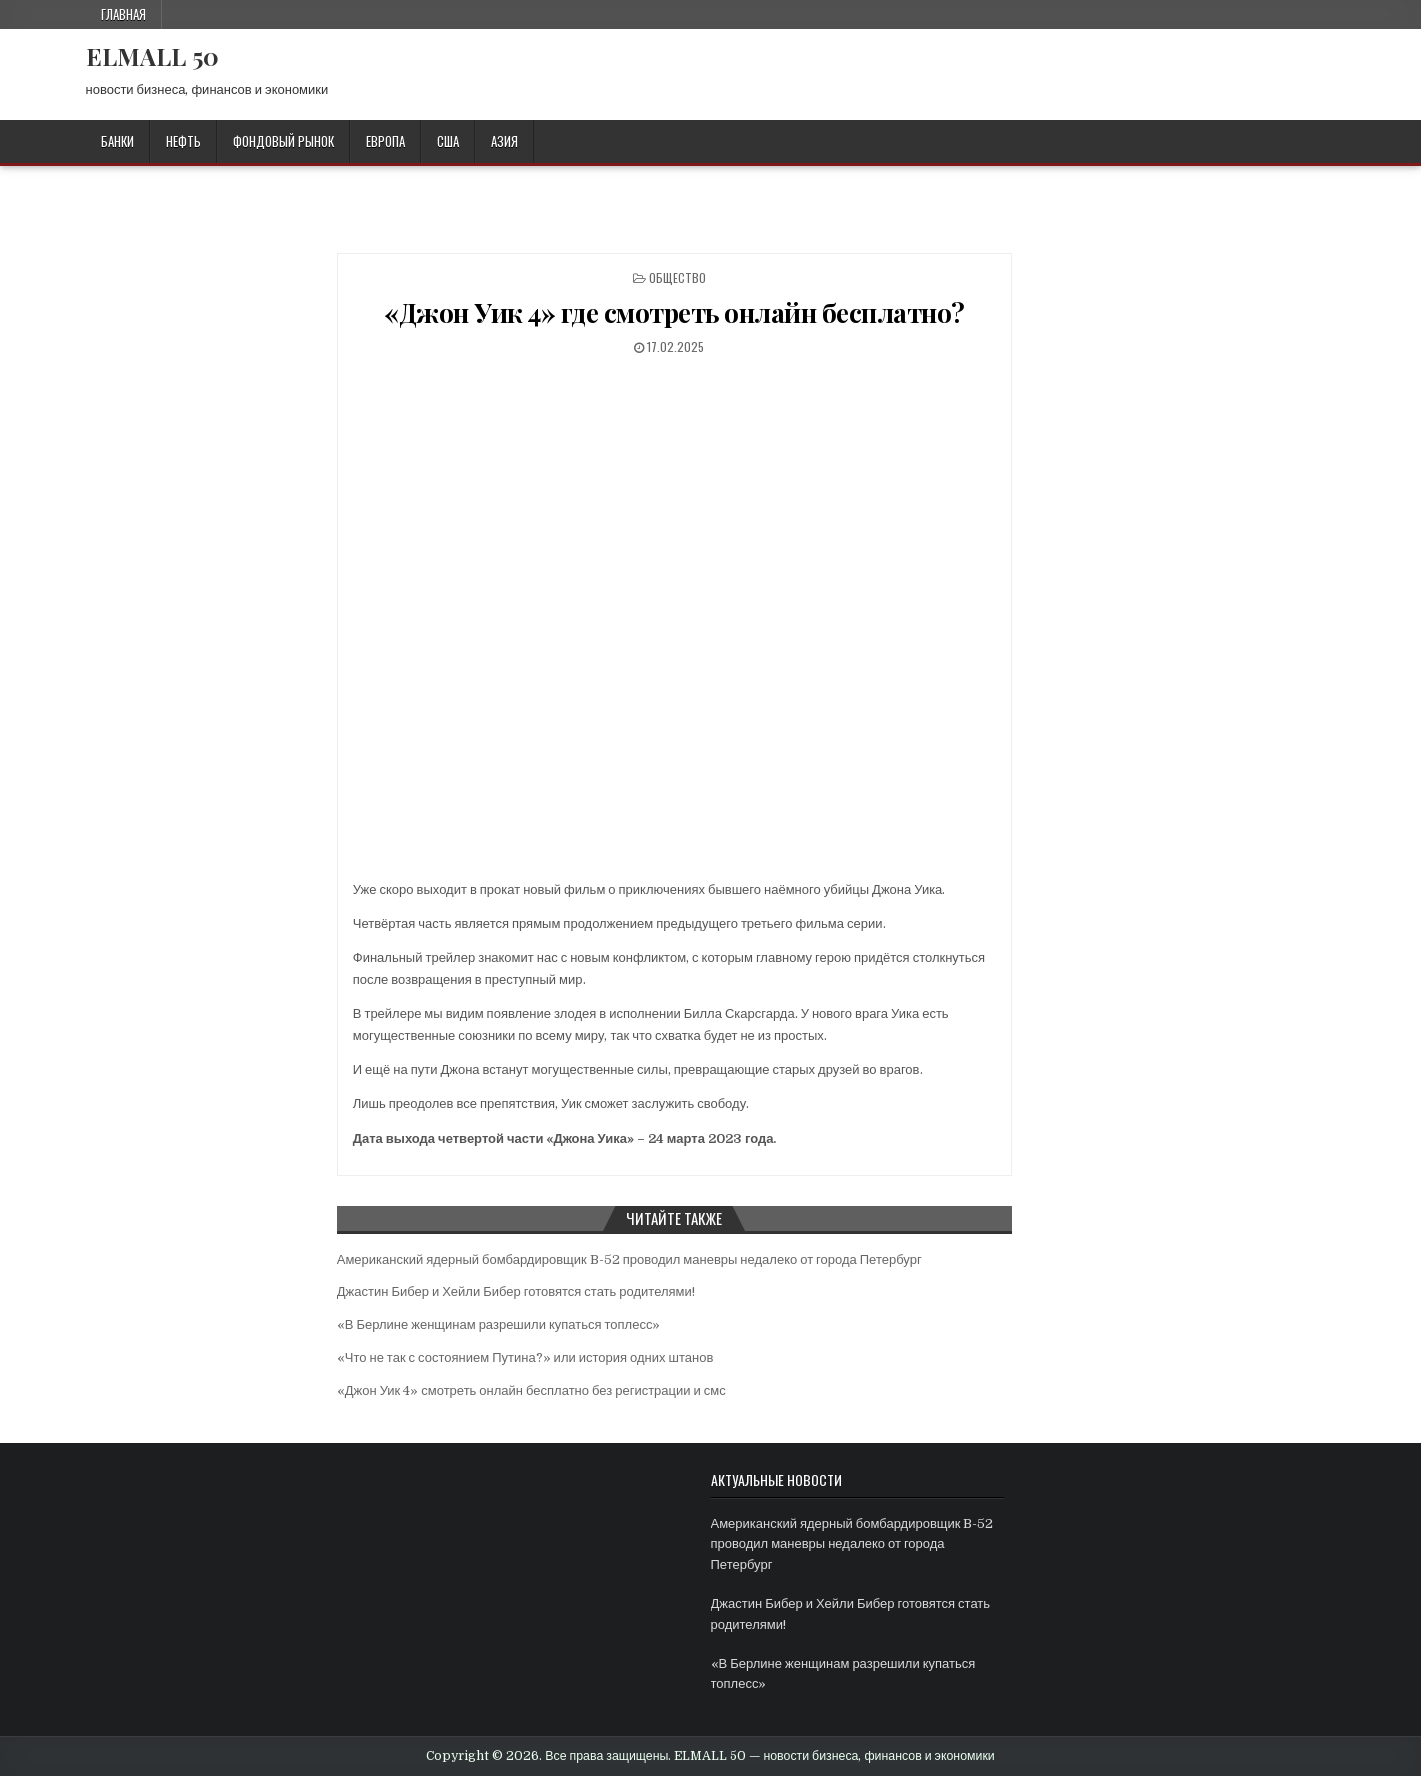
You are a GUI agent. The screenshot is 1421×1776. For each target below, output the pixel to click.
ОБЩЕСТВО (677, 277)
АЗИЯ (504, 141)
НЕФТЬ (183, 141)
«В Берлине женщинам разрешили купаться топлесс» (499, 1324)
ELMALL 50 (152, 56)
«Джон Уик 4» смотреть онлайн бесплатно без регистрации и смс (531, 1390)
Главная (123, 14)
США (448, 141)
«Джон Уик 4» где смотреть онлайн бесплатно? (674, 312)
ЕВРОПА (385, 141)
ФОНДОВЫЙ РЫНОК (283, 141)
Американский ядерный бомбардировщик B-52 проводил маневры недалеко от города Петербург (629, 1259)
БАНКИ (117, 141)
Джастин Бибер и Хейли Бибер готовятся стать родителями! (516, 1291)
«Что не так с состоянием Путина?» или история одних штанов (525, 1357)
